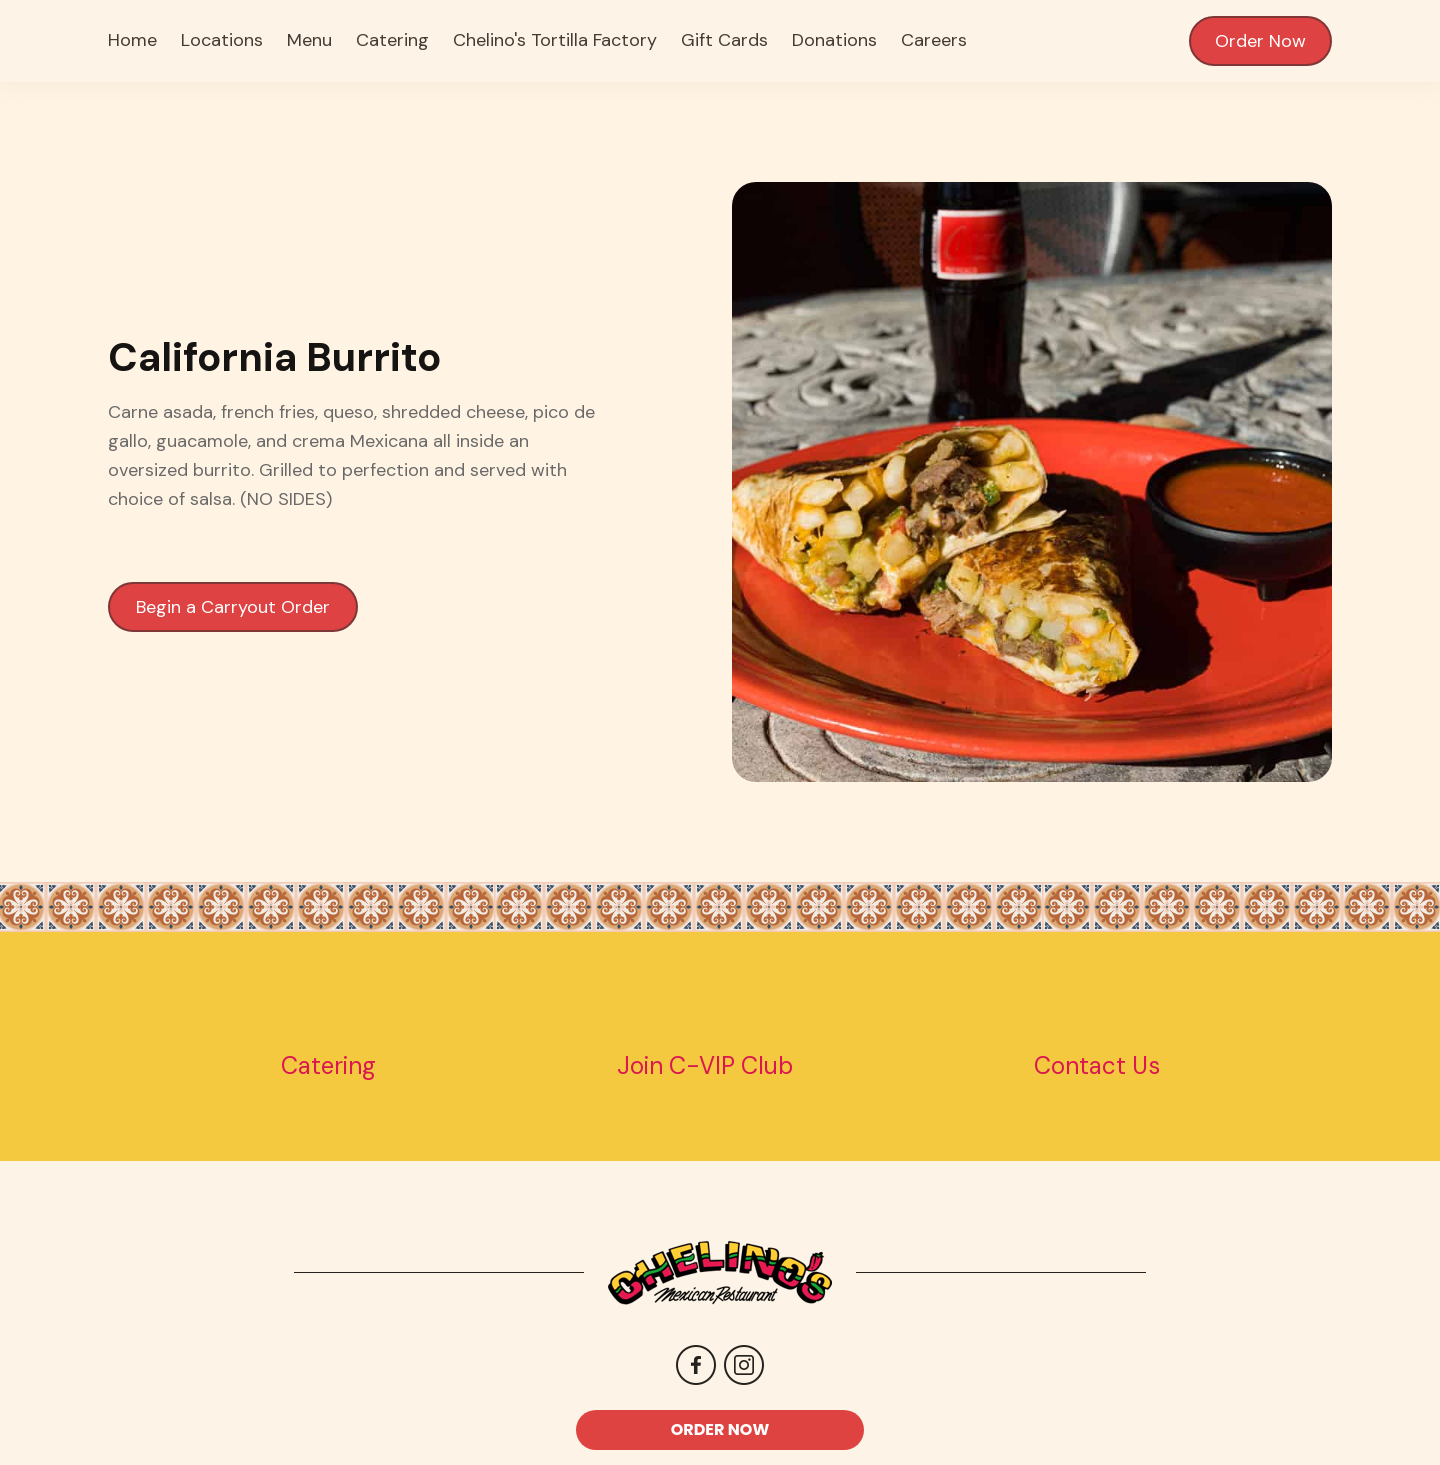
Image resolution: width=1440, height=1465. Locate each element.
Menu (309, 40)
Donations (834, 40)
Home (132, 40)
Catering (392, 40)
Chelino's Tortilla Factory (555, 40)
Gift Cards (724, 40)
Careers (934, 40)
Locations (222, 40)
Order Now (1260, 41)
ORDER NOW (720, 1429)
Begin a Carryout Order (233, 607)
